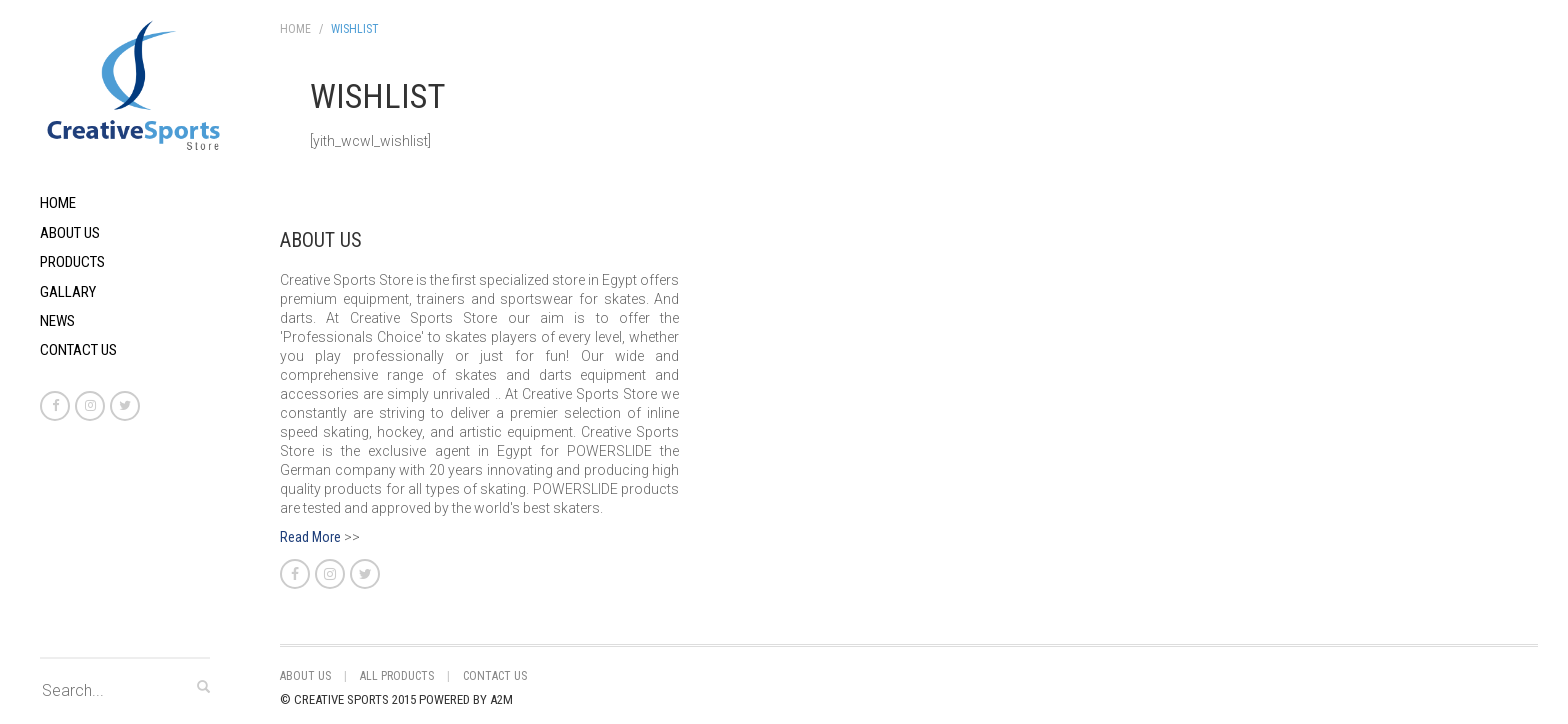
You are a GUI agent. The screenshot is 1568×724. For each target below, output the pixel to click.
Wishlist (355, 29)
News (57, 321)
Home (58, 203)
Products (72, 262)
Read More (310, 537)
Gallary (68, 292)
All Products (397, 676)
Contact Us (78, 350)
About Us (70, 233)
